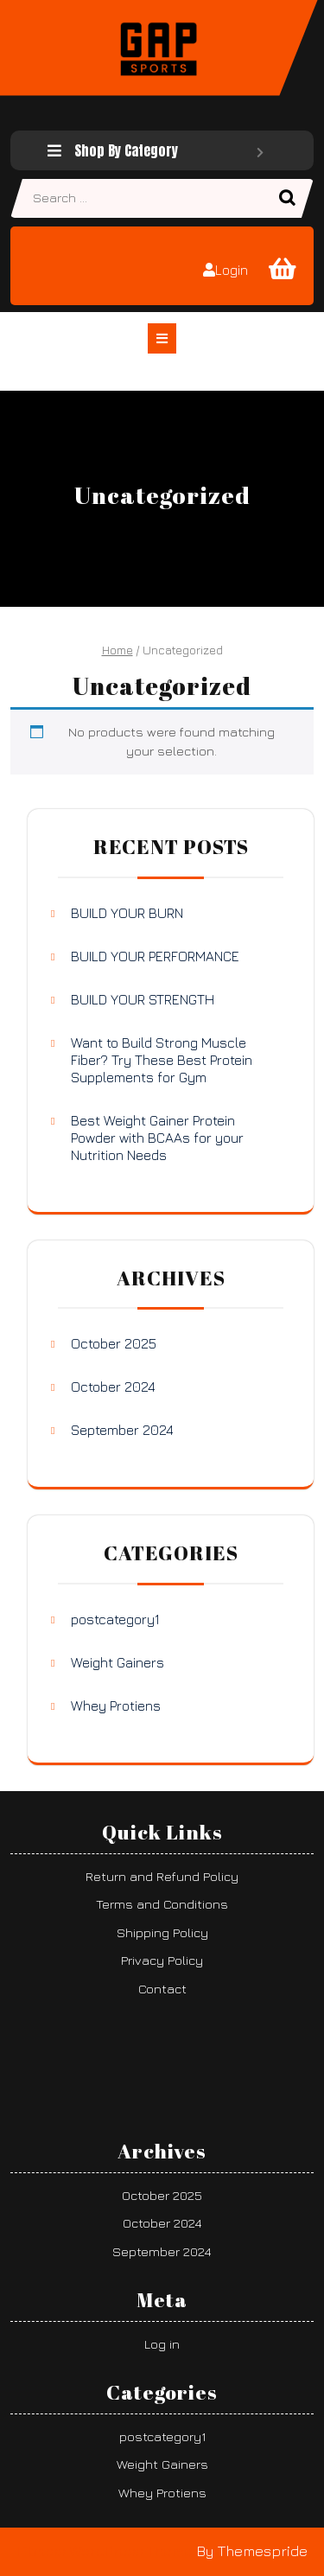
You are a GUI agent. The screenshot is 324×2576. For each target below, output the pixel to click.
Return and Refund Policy (162, 1876)
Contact (162, 1988)
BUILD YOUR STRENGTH (142, 999)
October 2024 (113, 1386)
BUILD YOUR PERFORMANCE (155, 956)
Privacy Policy (162, 1960)
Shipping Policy (162, 1932)
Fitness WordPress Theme (104, 2551)
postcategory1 (115, 1619)
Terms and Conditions (162, 1904)
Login (225, 269)
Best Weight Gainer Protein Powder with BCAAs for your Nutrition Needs (157, 1138)
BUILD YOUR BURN (127, 913)
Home (117, 650)
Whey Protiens (116, 1705)
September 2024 (122, 1430)
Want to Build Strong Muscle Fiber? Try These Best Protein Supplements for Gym (161, 1060)
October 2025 (113, 1343)
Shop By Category (156, 150)
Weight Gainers (117, 1662)
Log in (162, 2344)
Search (289, 199)
